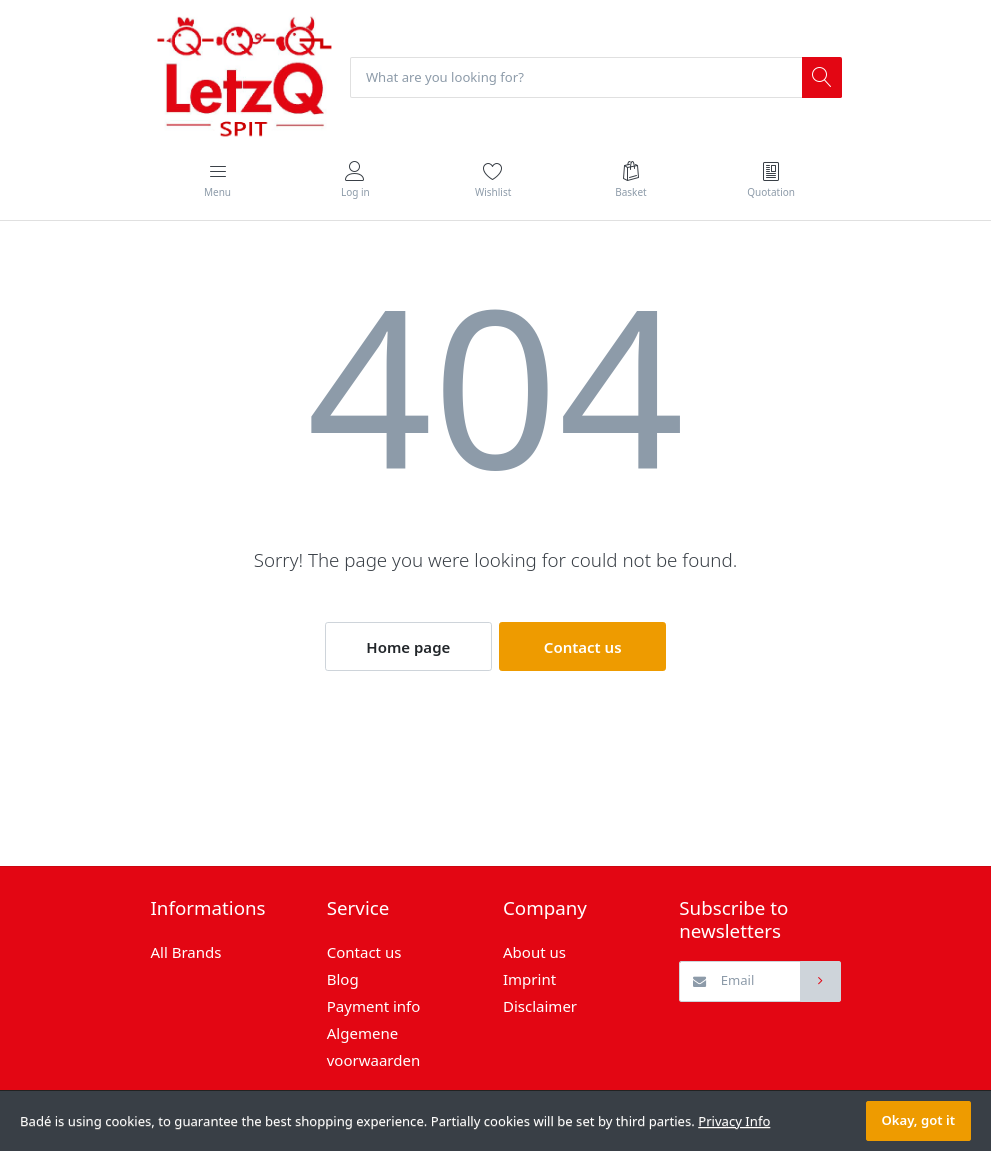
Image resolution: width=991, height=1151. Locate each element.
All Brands (186, 952)
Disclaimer (540, 1006)
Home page (408, 647)
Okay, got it (918, 1120)
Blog (343, 979)
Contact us (583, 647)
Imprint (529, 979)
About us (534, 952)
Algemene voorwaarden (373, 1046)
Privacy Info (734, 1121)
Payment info (374, 1006)
